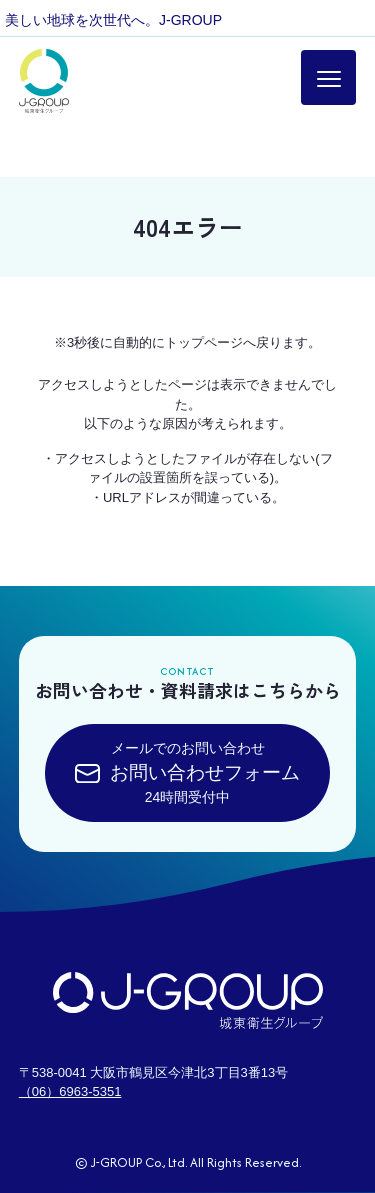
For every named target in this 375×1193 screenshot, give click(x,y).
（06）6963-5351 (70, 1091)
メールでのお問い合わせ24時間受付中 (188, 772)
